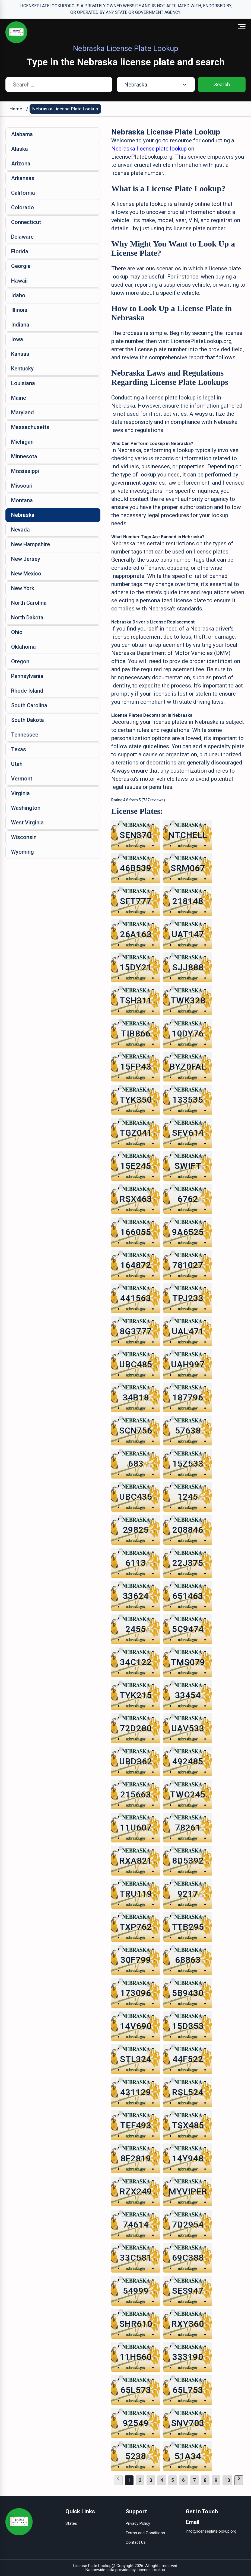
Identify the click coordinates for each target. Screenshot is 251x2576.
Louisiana (23, 383)
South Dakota (27, 720)
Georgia (21, 266)
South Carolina (29, 705)
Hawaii (19, 280)
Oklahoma (23, 647)
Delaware (22, 236)
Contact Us (136, 2542)
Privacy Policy (138, 2523)
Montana (22, 500)
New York (22, 588)
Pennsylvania (27, 676)
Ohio (17, 632)
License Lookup (151, 2569)
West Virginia (27, 822)
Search (222, 84)
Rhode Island (27, 690)
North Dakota (27, 617)
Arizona (20, 163)
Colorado (22, 207)
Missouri (22, 485)
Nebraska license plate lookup (149, 148)
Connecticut (26, 222)
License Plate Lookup (92, 2565)
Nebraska (22, 515)
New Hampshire (30, 544)
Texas (18, 749)
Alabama (22, 134)
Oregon (20, 661)
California (23, 193)
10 (227, 2480)
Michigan (22, 442)
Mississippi (25, 471)
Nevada (20, 529)
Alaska (19, 149)
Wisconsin (24, 837)
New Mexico (26, 573)
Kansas (20, 354)
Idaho (18, 295)
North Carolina (29, 603)
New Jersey (25, 559)
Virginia (20, 793)
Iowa (17, 339)
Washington (25, 808)
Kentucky (22, 368)
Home (15, 108)
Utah (17, 764)
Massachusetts (30, 427)
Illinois (19, 310)
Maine (18, 398)
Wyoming (22, 852)
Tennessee (24, 734)
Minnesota (24, 456)
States (71, 2523)
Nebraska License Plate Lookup (65, 108)
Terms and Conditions (145, 2532)
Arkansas (22, 178)
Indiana (20, 324)
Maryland (22, 412)
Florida (19, 251)
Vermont (21, 778)
